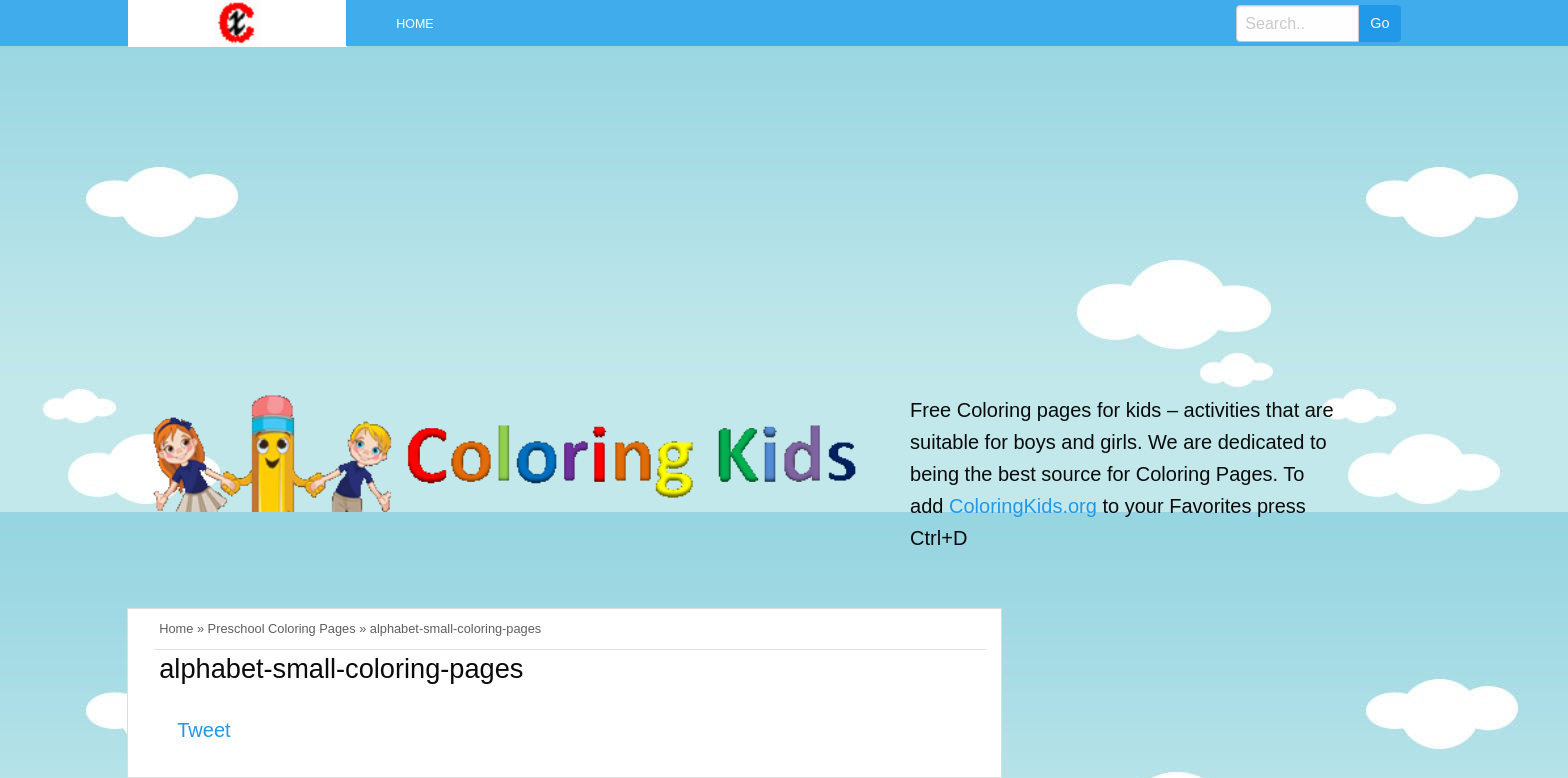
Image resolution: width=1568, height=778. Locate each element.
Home (414, 24)
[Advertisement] (751, 208)
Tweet (203, 730)
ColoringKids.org (1023, 506)
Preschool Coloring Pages (282, 628)
